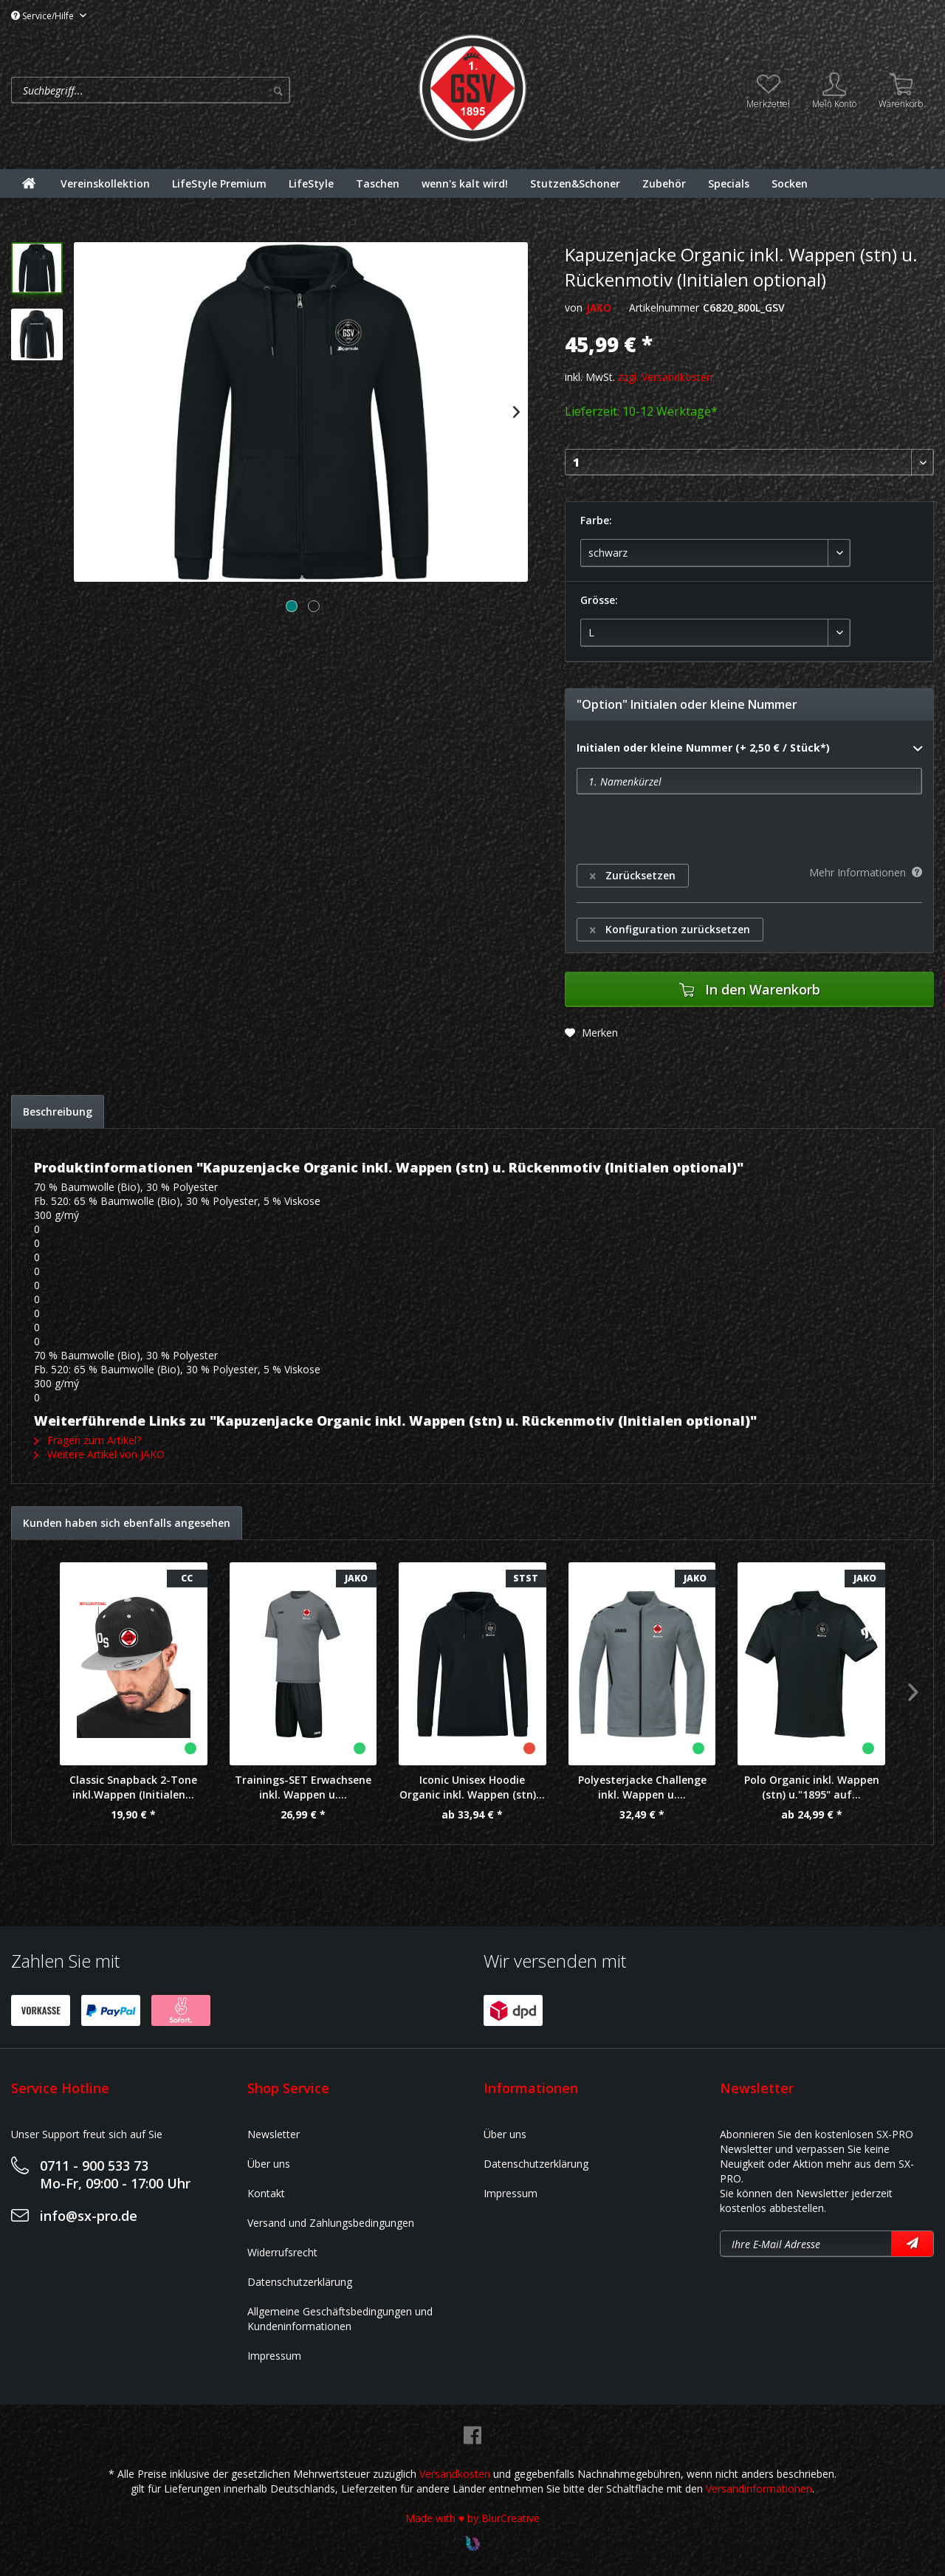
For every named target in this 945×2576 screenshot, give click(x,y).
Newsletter (273, 2134)
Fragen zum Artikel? (87, 1440)
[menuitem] (210, 90)
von (574, 307)
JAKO (598, 307)
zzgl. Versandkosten (665, 377)
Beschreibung (57, 1112)
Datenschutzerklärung (299, 2282)
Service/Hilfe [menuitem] (43, 16)
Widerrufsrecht (282, 2252)
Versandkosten (454, 2474)
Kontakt (266, 2193)
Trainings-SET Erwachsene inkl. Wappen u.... (303, 1787)
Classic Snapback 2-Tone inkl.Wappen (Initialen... (133, 1787)
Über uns (268, 2164)
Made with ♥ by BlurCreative (472, 2518)
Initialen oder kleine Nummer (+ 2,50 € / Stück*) (749, 749)
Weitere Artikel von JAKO (99, 1454)
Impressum (274, 2356)
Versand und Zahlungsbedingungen (330, 2223)
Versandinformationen (759, 2488)
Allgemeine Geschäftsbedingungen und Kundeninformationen (340, 2318)
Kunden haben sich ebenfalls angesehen (126, 1523)
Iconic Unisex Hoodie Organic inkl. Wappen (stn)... (472, 1787)
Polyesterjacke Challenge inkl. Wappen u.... (642, 1787)
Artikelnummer (664, 307)
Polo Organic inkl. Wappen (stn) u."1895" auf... (811, 1787)
